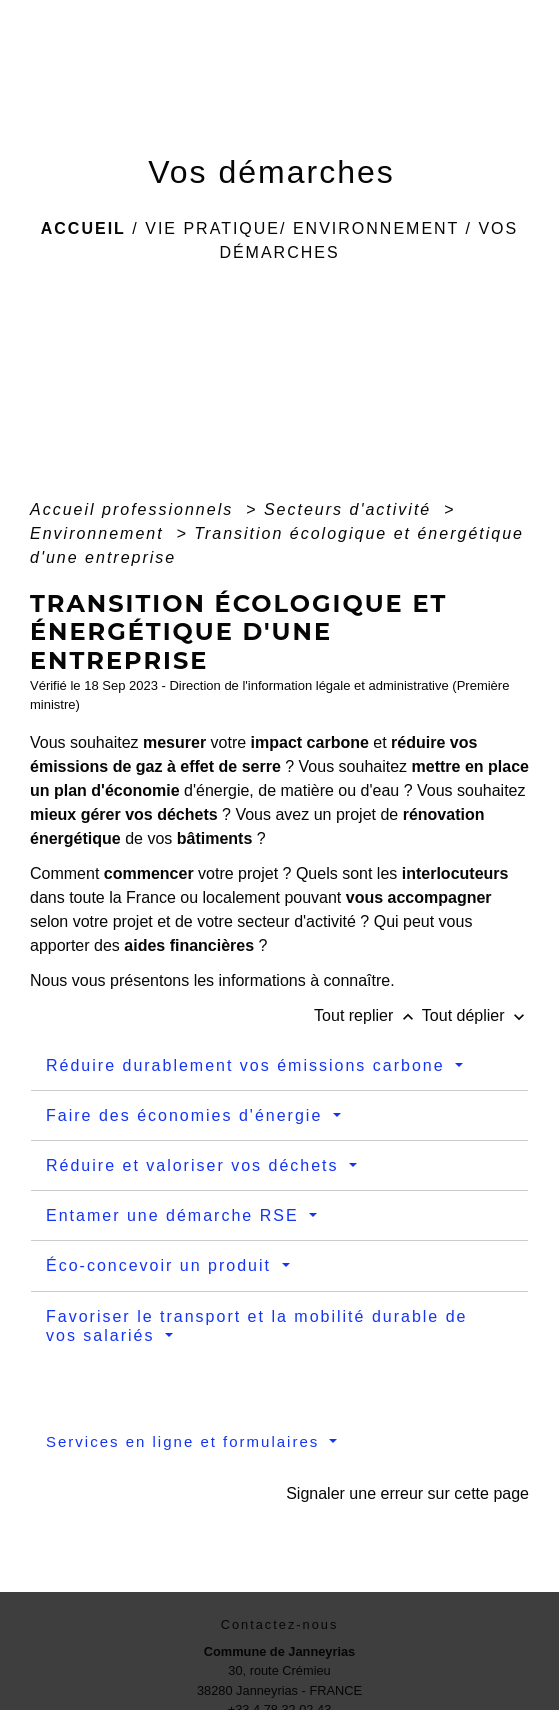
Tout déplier (475, 1015)
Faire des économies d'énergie (187, 1115)
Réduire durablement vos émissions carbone (248, 1065)
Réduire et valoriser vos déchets (195, 1165)
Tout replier (368, 1015)
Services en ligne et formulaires (185, 1441)
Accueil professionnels (135, 509)
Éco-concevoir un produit (161, 1265)
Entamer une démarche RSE (175, 1215)
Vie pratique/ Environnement (302, 228)
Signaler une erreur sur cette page (407, 1493)
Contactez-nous (280, 1624)
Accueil (83, 228)
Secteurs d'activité (351, 509)
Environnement (100, 533)
